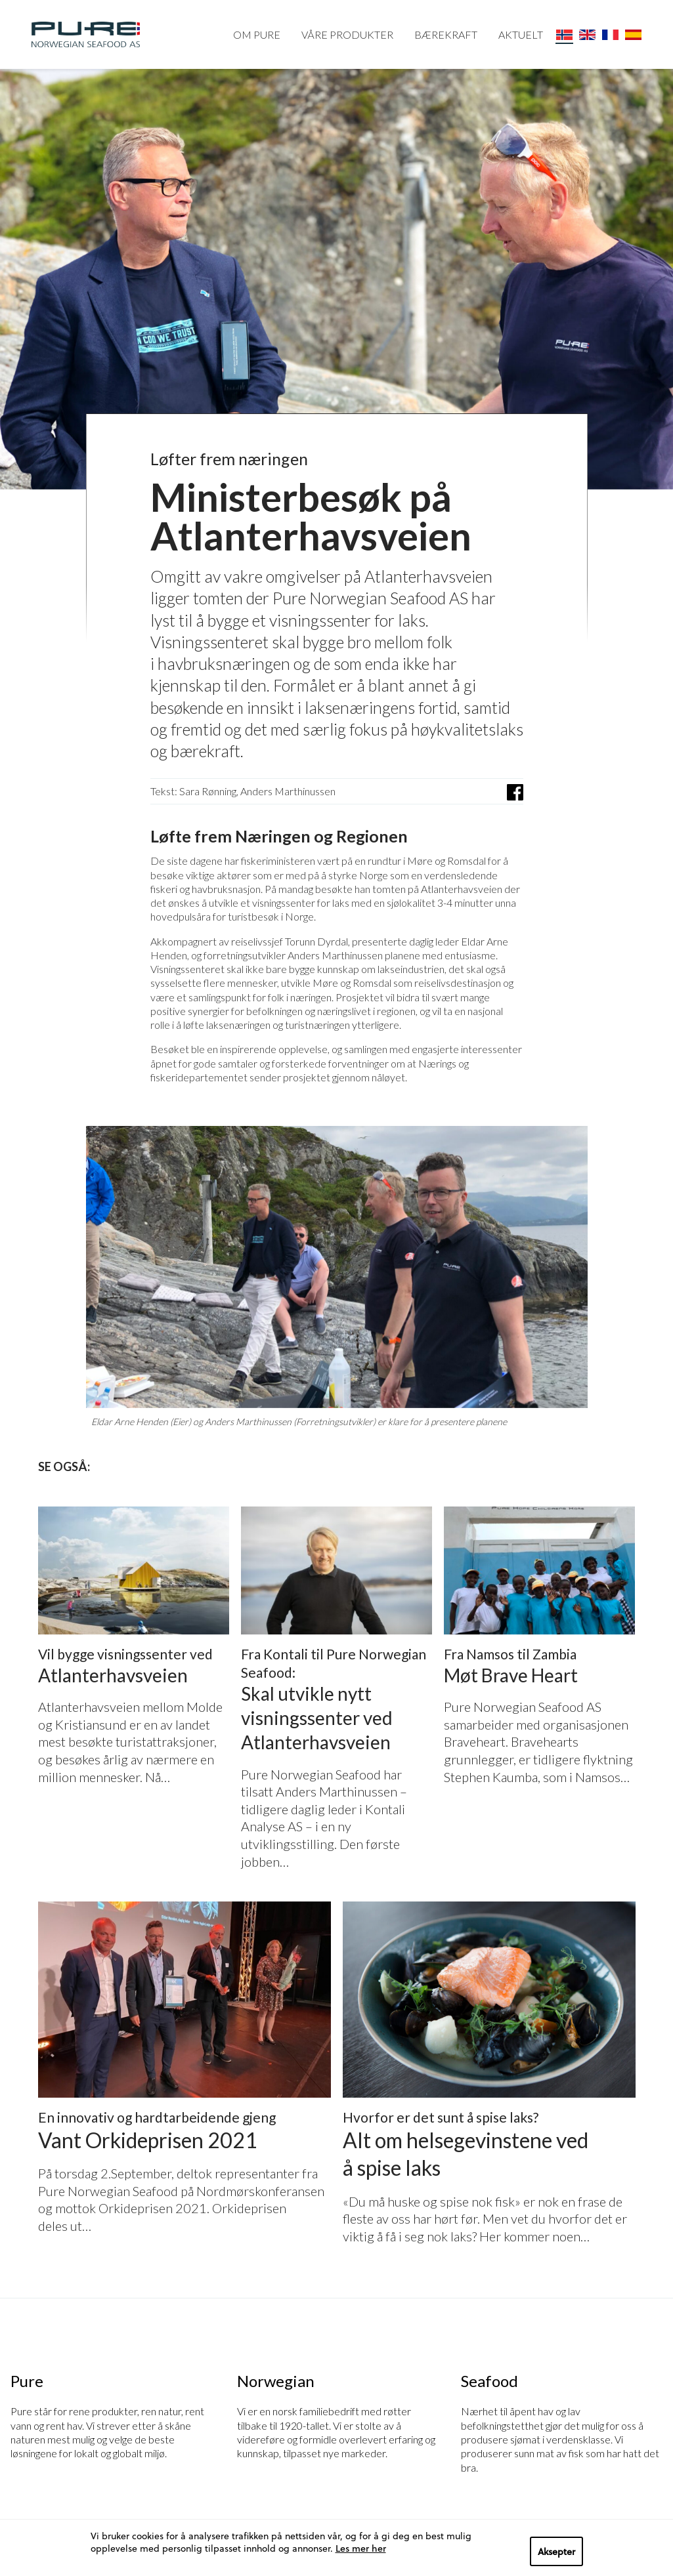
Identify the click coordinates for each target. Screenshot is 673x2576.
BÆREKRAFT (445, 34)
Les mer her (361, 2548)
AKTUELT (520, 34)
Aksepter (556, 2551)
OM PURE (256, 34)
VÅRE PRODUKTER (347, 34)
